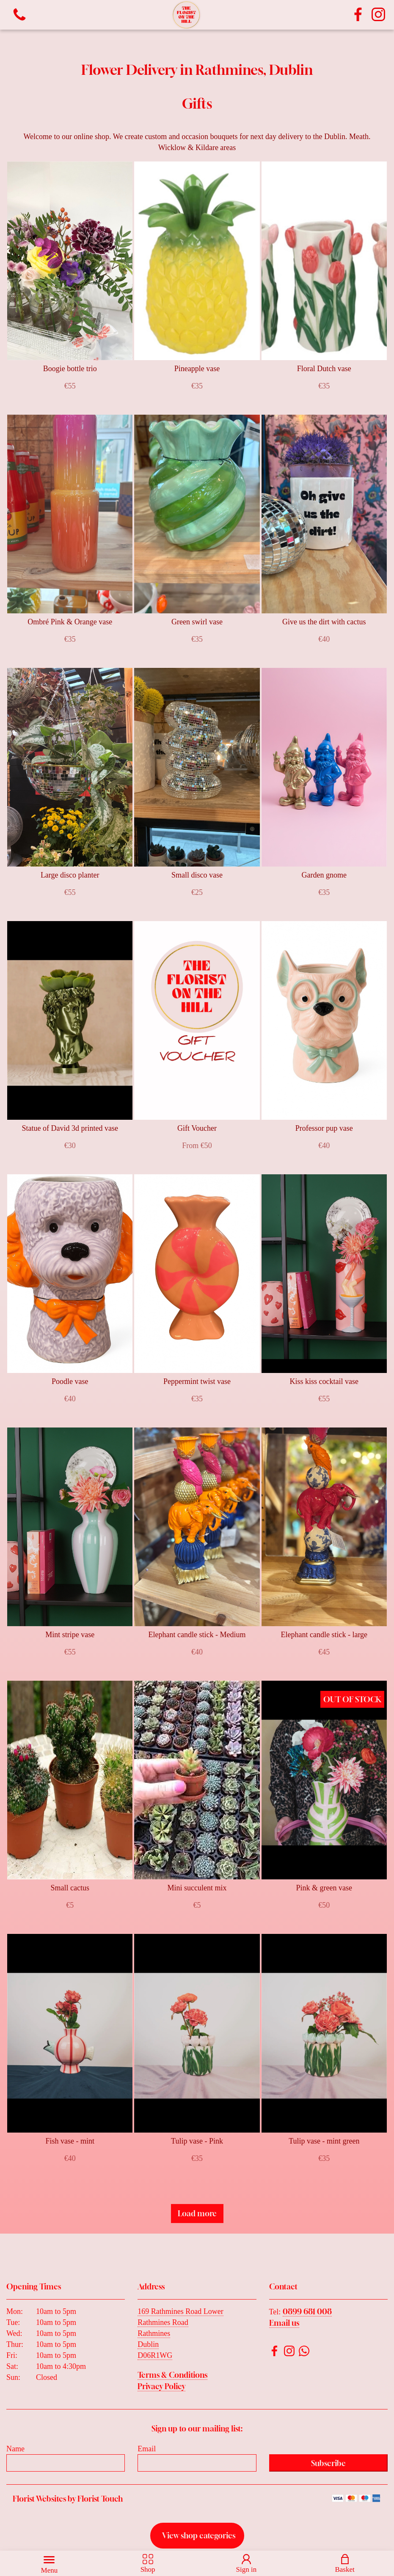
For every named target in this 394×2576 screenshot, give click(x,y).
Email (147, 2449)
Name (15, 2449)
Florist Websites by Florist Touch (68, 2498)
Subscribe (328, 2463)
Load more (197, 2213)
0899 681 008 (307, 2311)
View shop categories (198, 2535)
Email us (284, 2322)
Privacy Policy (161, 2386)
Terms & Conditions (172, 2374)
